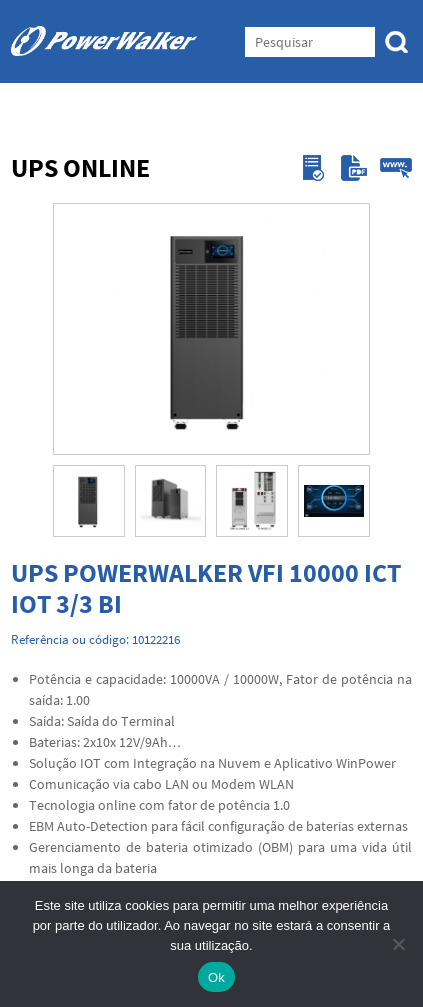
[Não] (398, 944)
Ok (216, 977)
